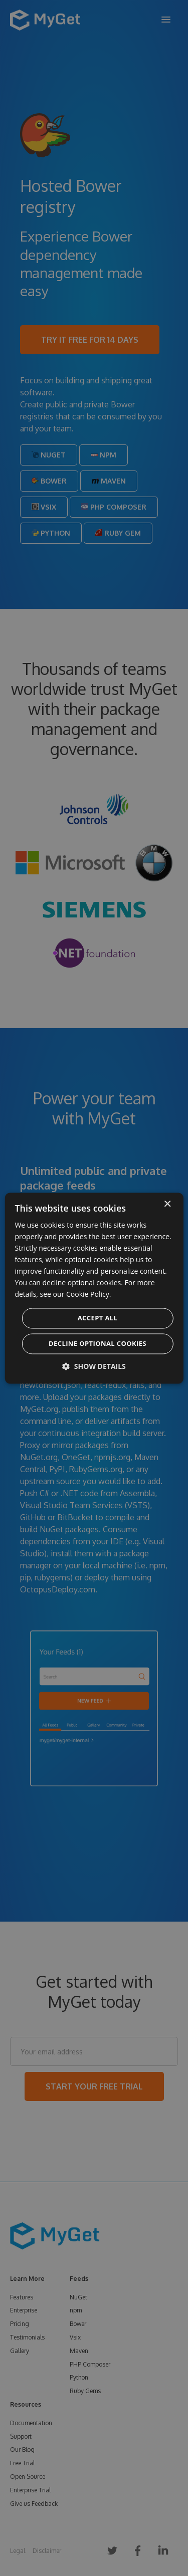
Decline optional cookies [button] (97, 1343)
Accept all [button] (98, 1317)
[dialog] (94, 1288)
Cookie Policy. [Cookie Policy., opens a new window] (88, 1294)
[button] (94, 1366)
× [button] (167, 1204)
